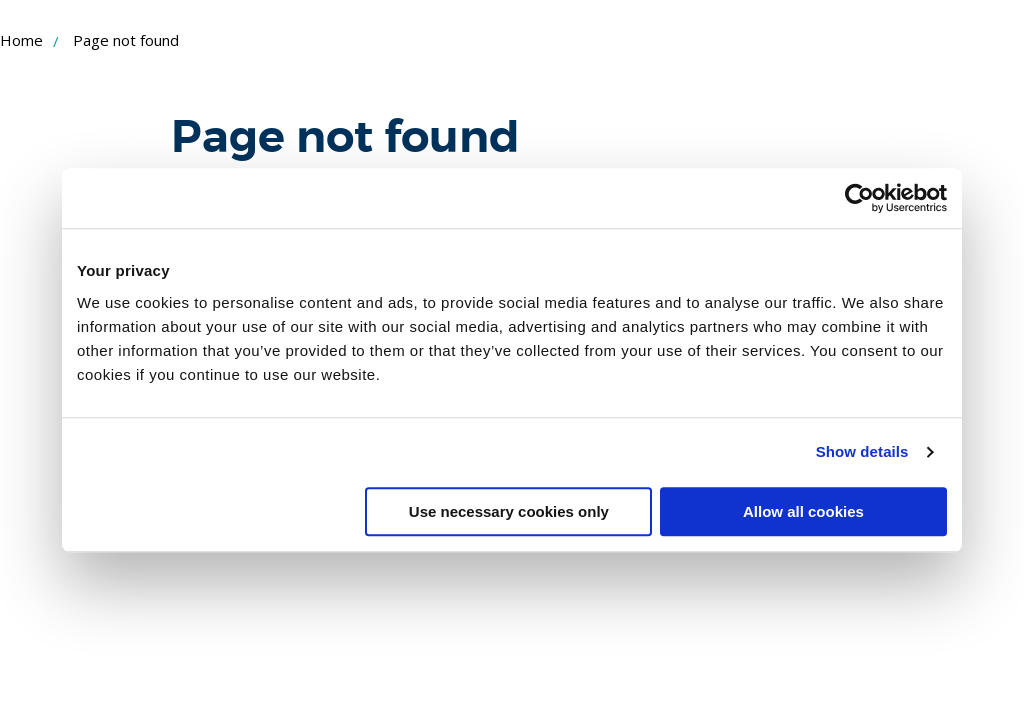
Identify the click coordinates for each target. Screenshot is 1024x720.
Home (21, 40)
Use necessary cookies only (509, 511)
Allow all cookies (803, 511)
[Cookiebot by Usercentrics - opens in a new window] (859, 198)
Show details (862, 451)
